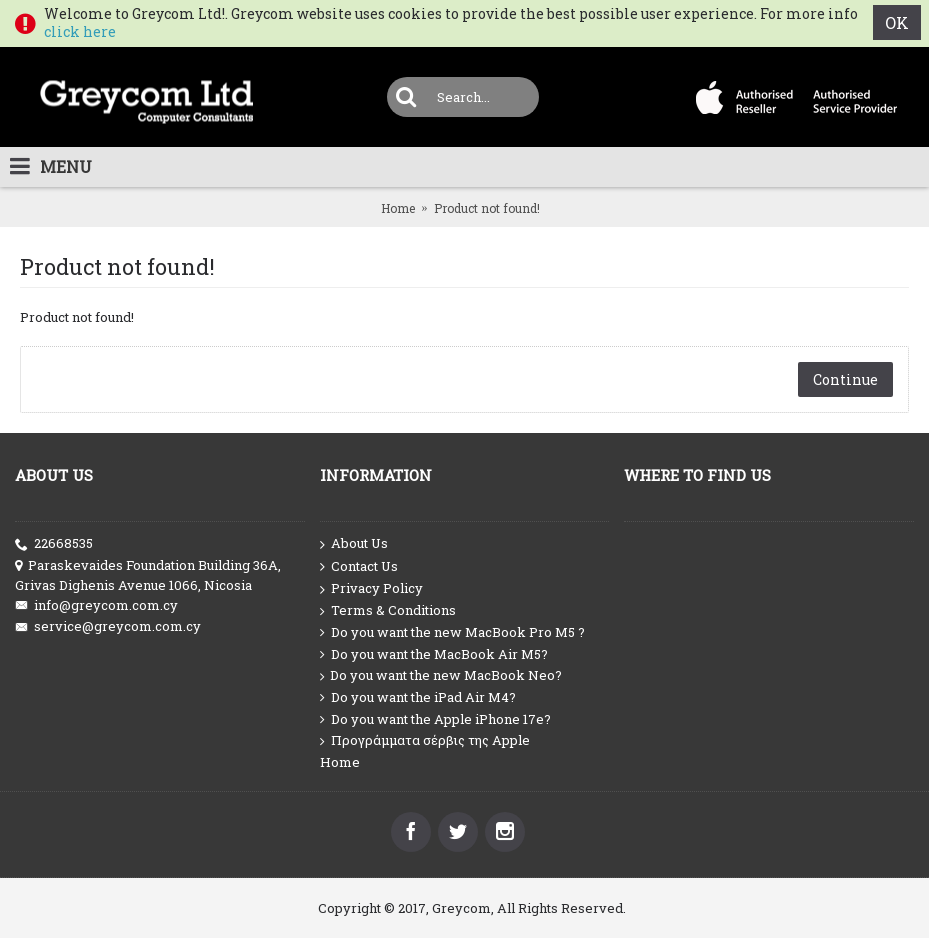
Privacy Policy (371, 589)
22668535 (54, 543)
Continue (845, 379)
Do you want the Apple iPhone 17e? (435, 719)
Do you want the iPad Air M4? (418, 697)
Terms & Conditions (388, 610)
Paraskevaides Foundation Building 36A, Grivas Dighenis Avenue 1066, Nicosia (148, 575)
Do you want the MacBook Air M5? (434, 654)
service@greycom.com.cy (108, 626)
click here (80, 31)
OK (897, 22)
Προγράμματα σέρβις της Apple (425, 740)
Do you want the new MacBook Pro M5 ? (452, 632)
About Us (354, 544)
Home (398, 208)
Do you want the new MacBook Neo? (441, 675)
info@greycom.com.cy (96, 605)
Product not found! (487, 208)
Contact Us (359, 567)
